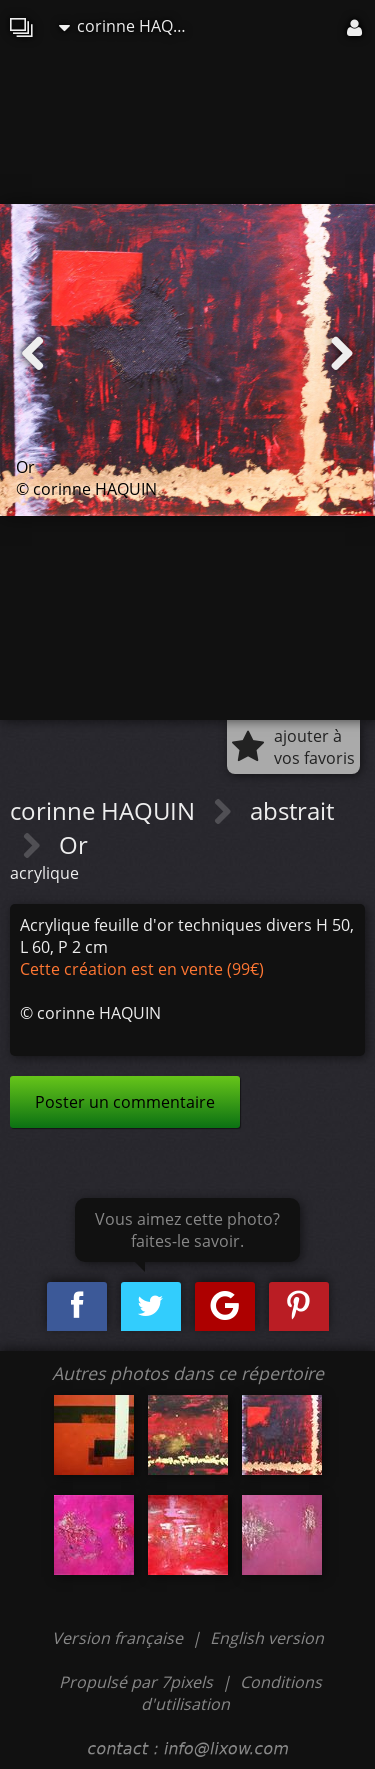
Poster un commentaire (125, 1102)
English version (267, 1638)
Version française (119, 1638)
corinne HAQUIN (129, 26)
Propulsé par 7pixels (136, 1682)
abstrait (292, 810)
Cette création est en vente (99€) (142, 969)
